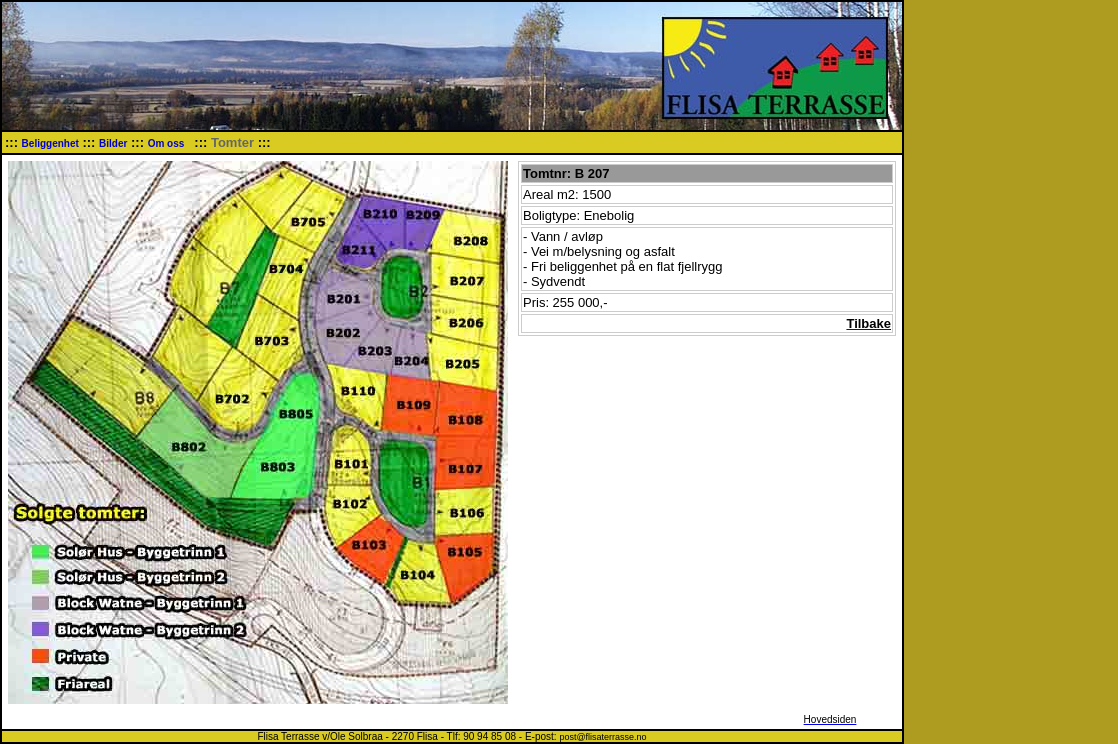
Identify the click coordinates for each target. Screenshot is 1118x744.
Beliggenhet (50, 143)
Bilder (113, 143)
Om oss (167, 143)
